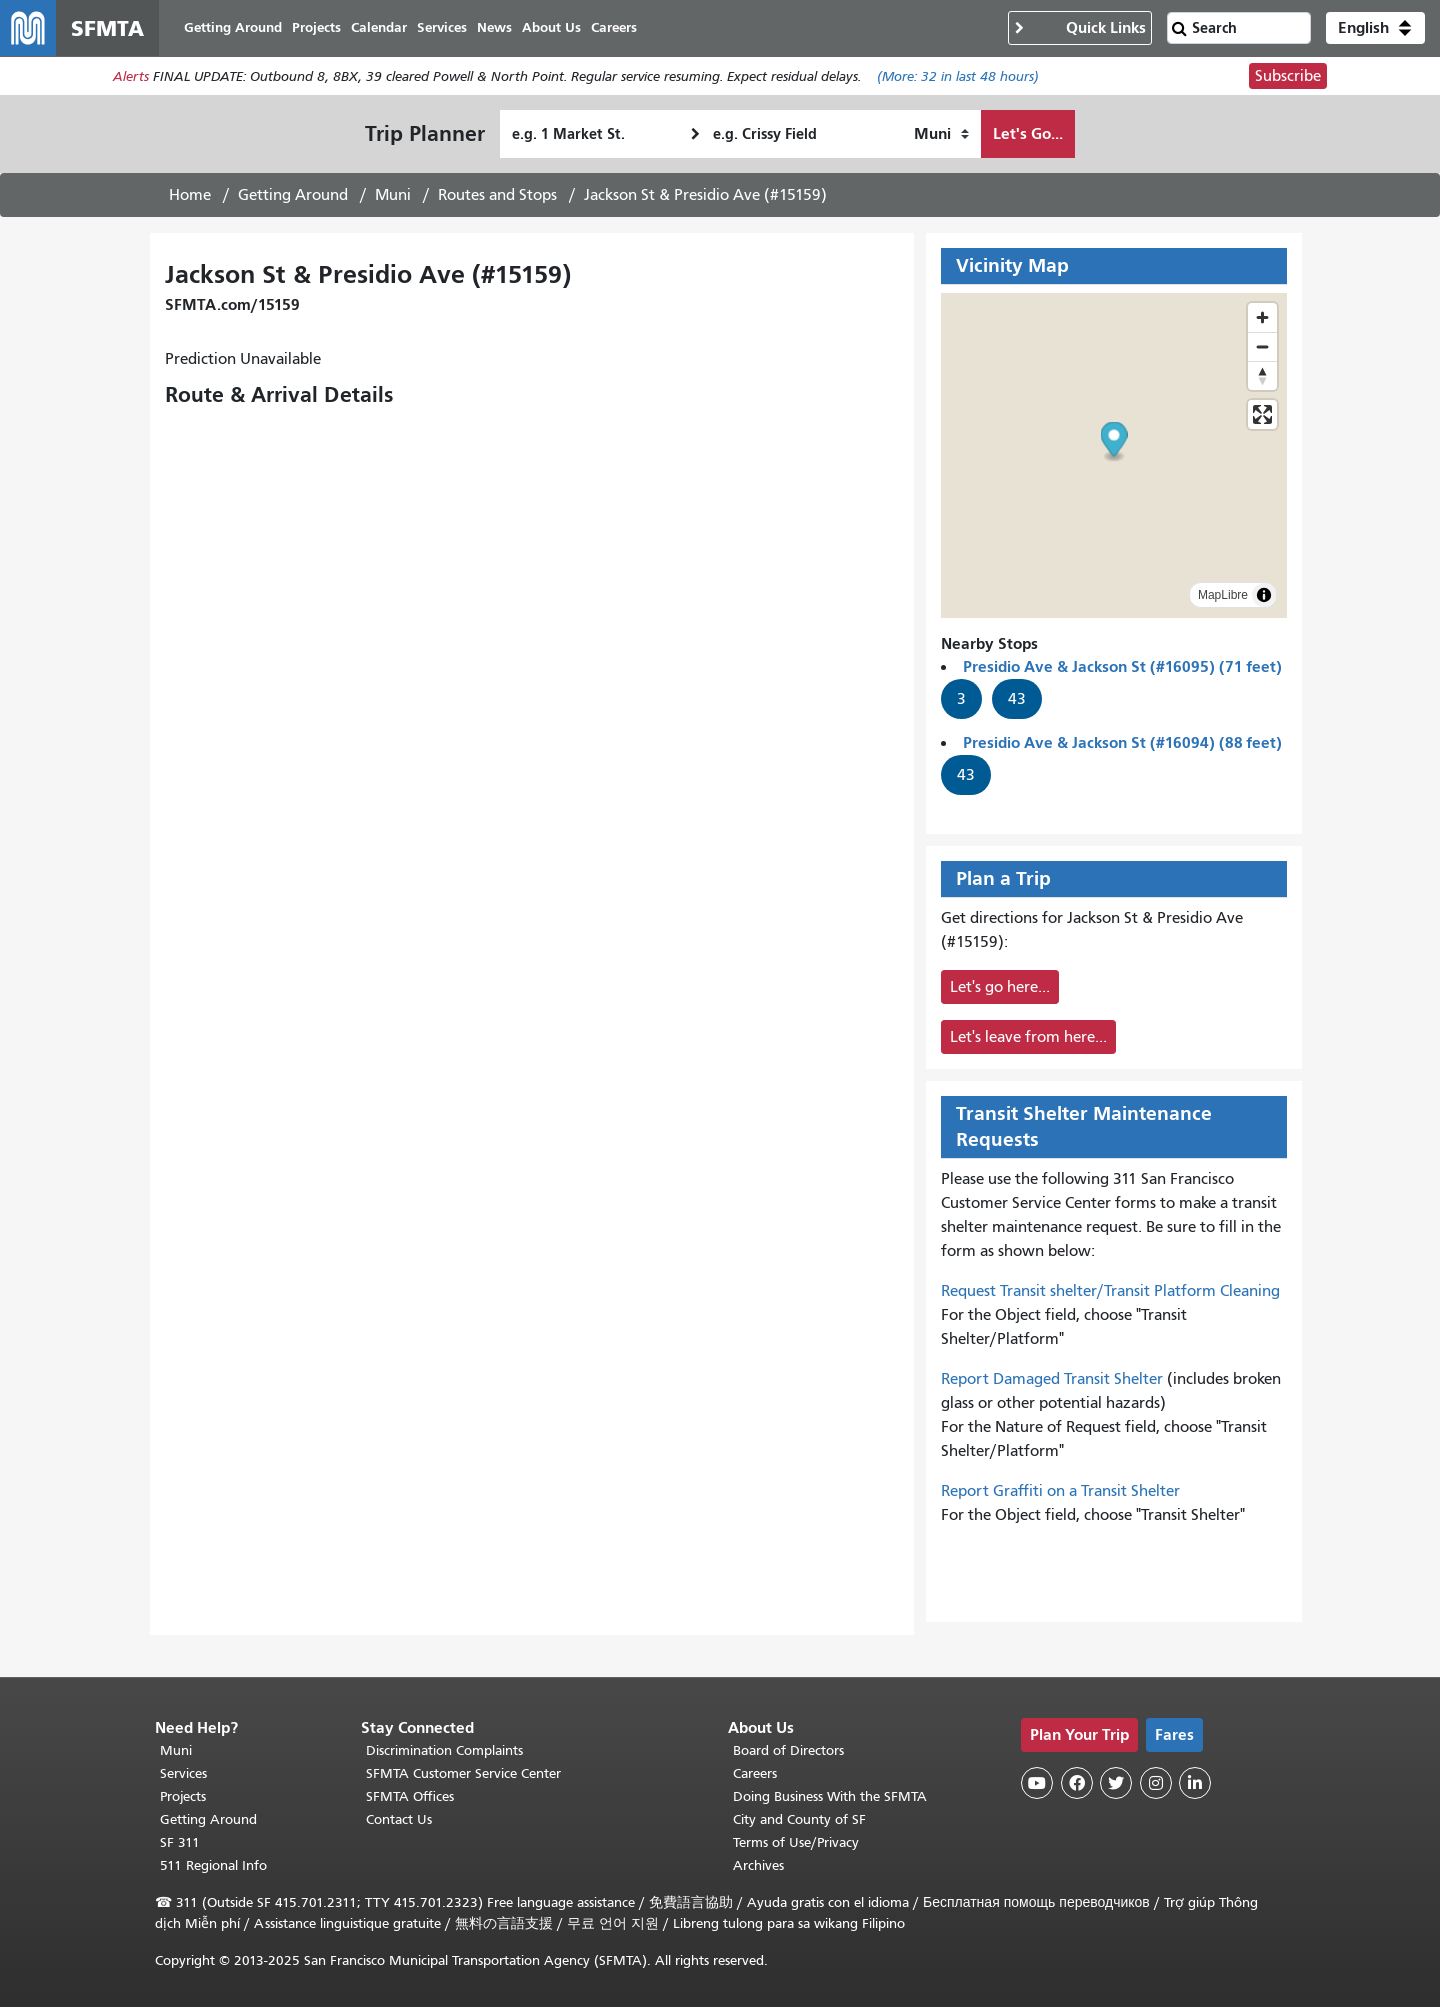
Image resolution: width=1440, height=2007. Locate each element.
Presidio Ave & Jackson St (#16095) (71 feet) (1122, 666)
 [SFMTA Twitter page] (1116, 1783)
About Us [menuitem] (551, 27)
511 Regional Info (213, 1865)
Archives (758, 1865)
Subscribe (1288, 76)
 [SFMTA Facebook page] (1077, 1783)
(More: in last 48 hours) (958, 76)
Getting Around (293, 195)
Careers (755, 1773)
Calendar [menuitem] (379, 27)
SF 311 (180, 1842)
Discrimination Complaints (444, 1750)
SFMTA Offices (410, 1796)
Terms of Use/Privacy (796, 1842)
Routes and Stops (497, 195)
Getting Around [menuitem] (233, 27)
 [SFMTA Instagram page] (1156, 1783)
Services (183, 1773)
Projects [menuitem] (316, 27)
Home (190, 195)
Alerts (131, 76)
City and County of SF (799, 1819)
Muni (393, 195)
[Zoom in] (1262, 317)
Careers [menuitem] (614, 27)
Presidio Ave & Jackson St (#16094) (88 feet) (1122, 742)
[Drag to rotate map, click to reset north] (1262, 375)
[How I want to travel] (941, 134)
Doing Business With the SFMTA (830, 1796)
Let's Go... (1028, 133)
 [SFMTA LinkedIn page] (1195, 1783)
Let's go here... (1000, 987)
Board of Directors (788, 1750)
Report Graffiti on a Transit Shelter (1060, 1491)
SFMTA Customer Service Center (463, 1773)
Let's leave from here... (1028, 1037)
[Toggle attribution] (1264, 595)
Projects (183, 1796)
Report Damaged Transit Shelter (1052, 1379)
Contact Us (399, 1819)
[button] (1375, 28)
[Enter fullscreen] (1262, 414)
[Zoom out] (1262, 346)
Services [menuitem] (442, 27)
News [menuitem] (494, 27)
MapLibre (1223, 595)
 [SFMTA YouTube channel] (1037, 1783)
